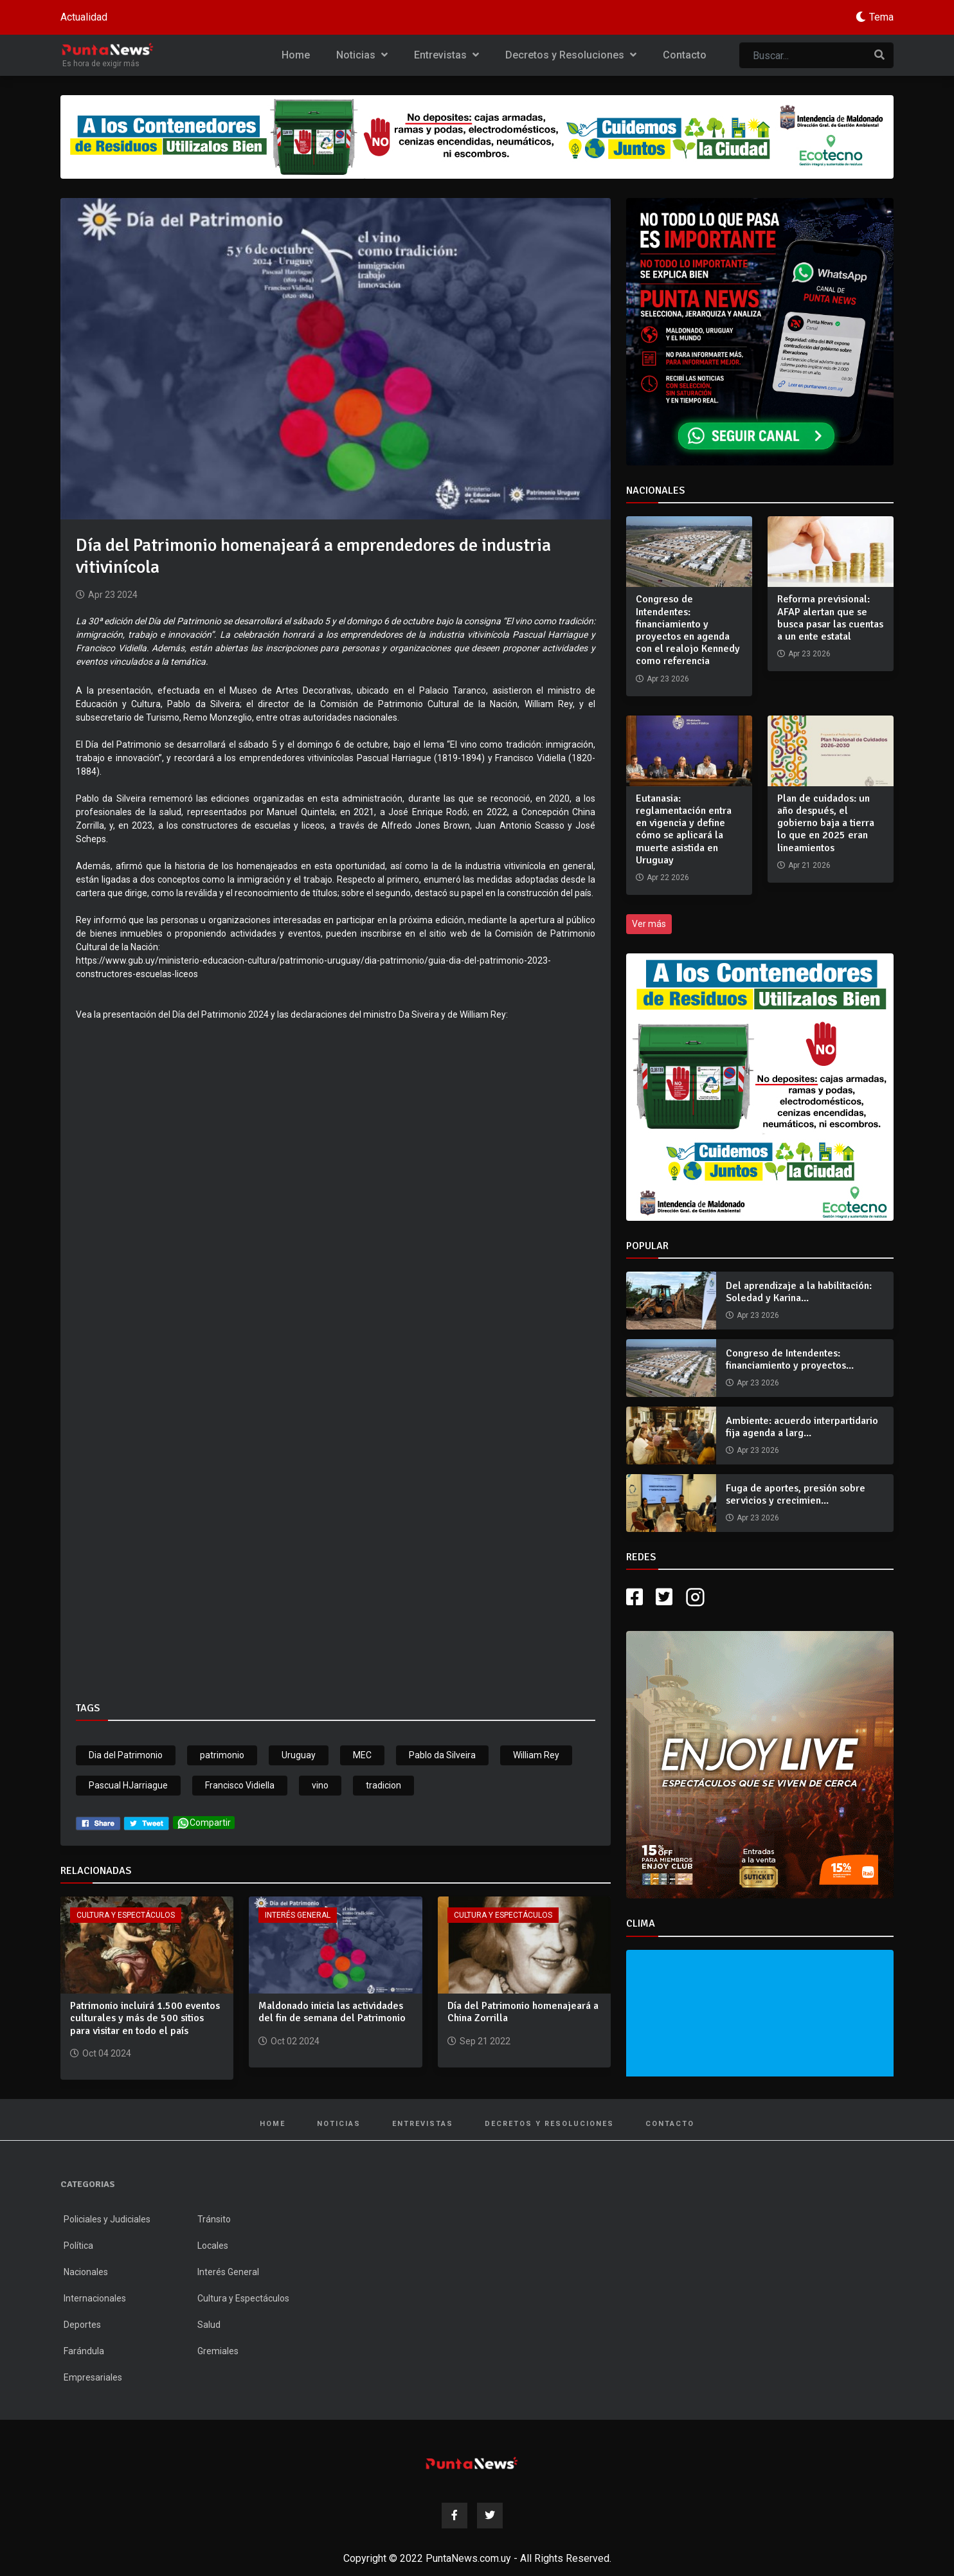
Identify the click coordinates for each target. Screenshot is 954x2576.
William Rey (536, 1755)
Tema (881, 17)
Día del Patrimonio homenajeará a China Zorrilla (522, 2011)
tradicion (383, 1785)
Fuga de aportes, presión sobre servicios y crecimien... (795, 1494)
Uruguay (299, 1755)
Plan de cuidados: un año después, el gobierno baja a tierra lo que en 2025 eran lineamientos (825, 823)
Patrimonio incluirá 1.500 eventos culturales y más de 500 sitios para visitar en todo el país (145, 2018)
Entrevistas (446, 55)
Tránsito (214, 2219)
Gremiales (218, 2351)
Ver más (649, 924)
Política (78, 2245)
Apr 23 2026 (758, 1315)
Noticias (362, 55)
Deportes (82, 2324)
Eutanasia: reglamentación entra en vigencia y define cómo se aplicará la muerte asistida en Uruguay (684, 829)
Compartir (204, 1823)
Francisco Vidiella (239, 1785)
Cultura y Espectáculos (125, 1915)
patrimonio (222, 1755)
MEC (362, 1755)
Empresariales (93, 2377)
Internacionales (95, 2298)
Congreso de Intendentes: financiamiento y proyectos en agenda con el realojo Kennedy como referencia (688, 630)
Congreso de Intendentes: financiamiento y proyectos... (790, 1359)
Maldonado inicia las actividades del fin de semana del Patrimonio (332, 2011)
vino (320, 1785)
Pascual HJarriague (128, 1785)
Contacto (684, 55)
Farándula (84, 2351)
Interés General (297, 1915)
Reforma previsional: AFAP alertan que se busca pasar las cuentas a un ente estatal (830, 618)
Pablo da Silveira (442, 1755)
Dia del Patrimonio (126, 1755)
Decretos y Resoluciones (570, 55)
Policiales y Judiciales (107, 2219)
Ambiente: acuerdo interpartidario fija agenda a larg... (802, 1426)
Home (296, 55)
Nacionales (86, 2272)
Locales (212, 2245)
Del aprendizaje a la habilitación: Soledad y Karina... (799, 1291)
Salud (209, 2324)
